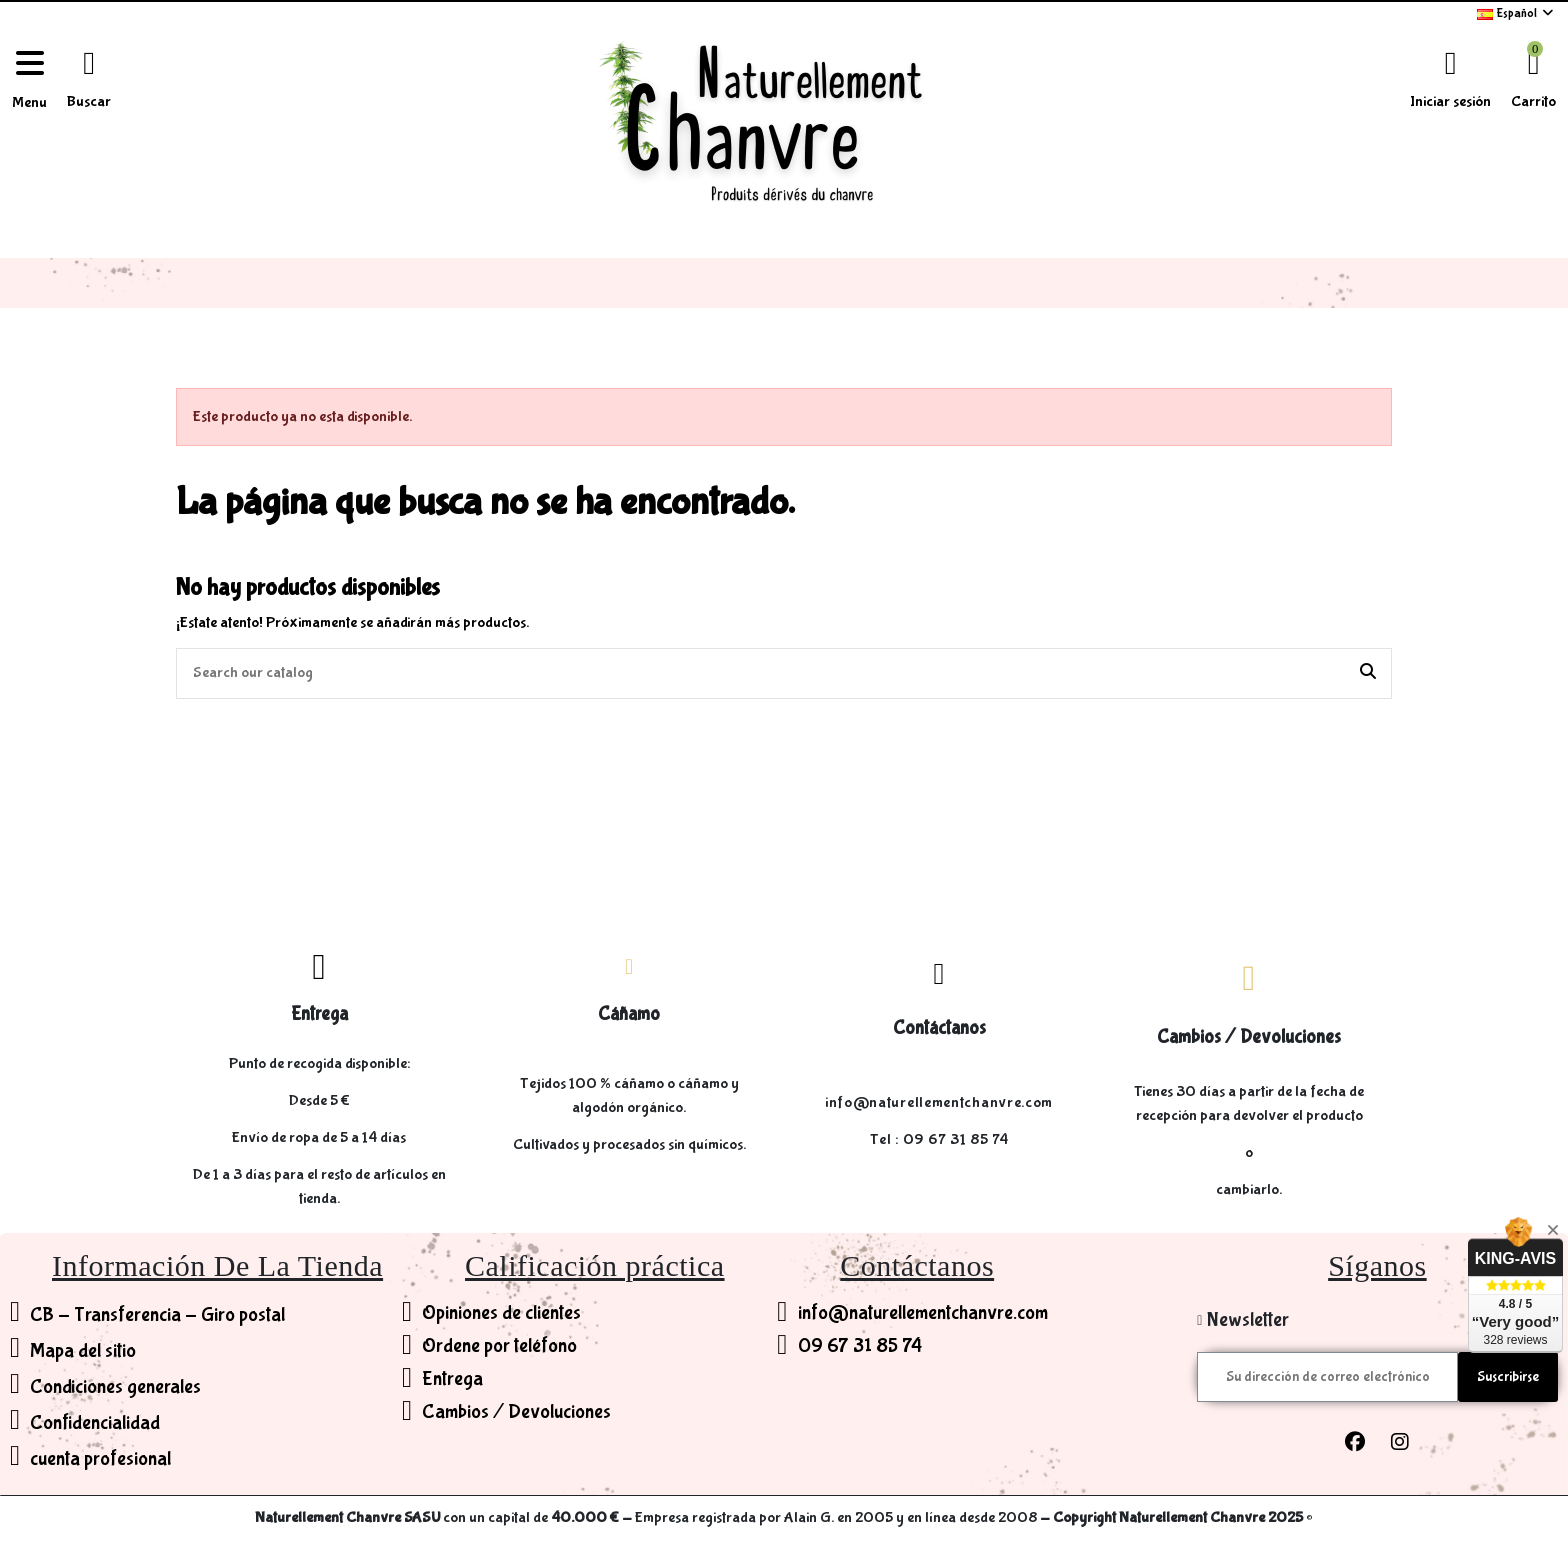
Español (1516, 13)
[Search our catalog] (1368, 674)
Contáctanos (939, 1028)
